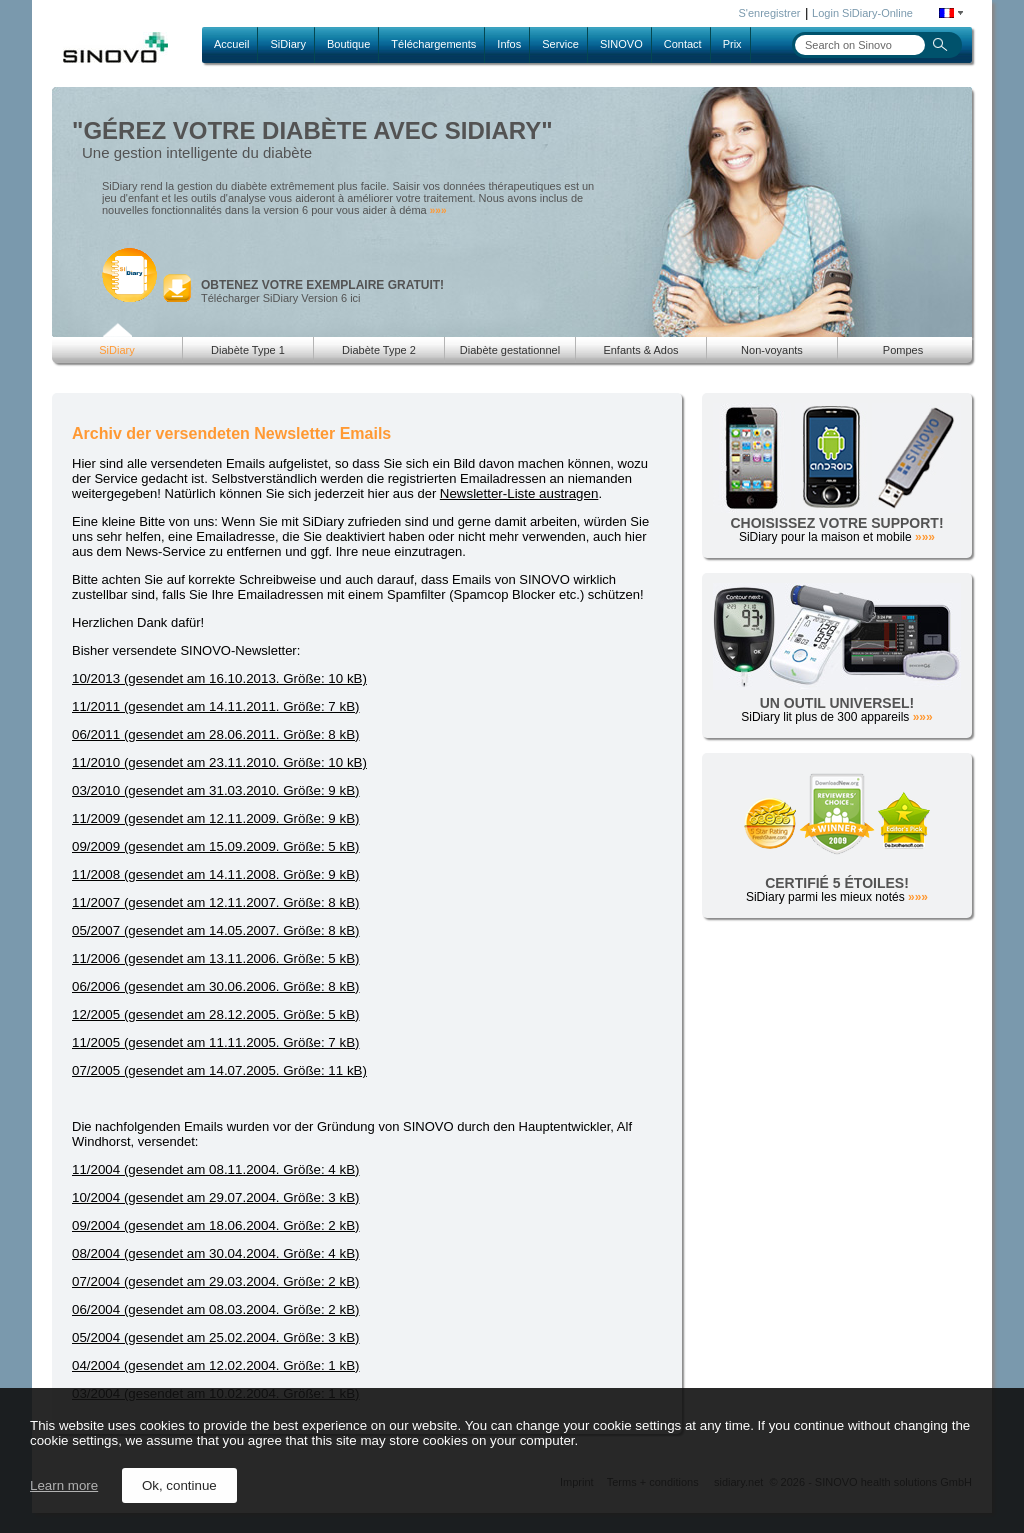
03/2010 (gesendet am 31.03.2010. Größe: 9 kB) (215, 790)
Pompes (903, 350)
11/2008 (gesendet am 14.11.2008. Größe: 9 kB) (215, 874)
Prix (732, 44)
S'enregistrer (770, 13)
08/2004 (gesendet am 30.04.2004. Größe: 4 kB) (215, 1253)
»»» (438, 210)
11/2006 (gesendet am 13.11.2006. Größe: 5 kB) (215, 958)
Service (560, 44)
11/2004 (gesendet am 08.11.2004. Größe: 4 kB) (215, 1169)
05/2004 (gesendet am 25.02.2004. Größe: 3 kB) (215, 1337)
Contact (683, 44)
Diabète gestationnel (510, 350)
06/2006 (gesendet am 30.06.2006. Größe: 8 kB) (215, 986)
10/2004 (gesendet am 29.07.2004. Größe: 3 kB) (215, 1197)
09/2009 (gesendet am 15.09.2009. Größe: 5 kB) (215, 846)
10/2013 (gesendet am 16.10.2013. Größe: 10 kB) (219, 678)
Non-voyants (772, 350)
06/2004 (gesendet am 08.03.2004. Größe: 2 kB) (215, 1309)
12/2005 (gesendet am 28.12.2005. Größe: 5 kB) (215, 1014)
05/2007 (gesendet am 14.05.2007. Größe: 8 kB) (215, 930)
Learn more (64, 1485)
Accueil (231, 44)
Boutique (348, 44)
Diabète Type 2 (379, 350)
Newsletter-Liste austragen (519, 493)
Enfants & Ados (640, 350)
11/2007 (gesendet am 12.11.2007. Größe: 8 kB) (215, 902)
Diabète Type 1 (248, 350)
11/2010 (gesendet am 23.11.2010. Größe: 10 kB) (219, 762)
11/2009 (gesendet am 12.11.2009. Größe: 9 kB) (215, 818)
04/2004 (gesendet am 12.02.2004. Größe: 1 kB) (215, 1365)
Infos (509, 44)
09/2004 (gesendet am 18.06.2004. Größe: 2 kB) (215, 1225)
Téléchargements (433, 44)
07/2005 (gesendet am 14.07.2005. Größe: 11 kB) (219, 1070)
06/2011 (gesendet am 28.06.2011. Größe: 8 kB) (215, 734)
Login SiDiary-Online (862, 13)
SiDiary (287, 44)
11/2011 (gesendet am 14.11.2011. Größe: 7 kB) (215, 706)
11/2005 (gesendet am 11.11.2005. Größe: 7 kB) (215, 1042)
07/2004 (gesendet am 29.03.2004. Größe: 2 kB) (215, 1281)
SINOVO (621, 44)
